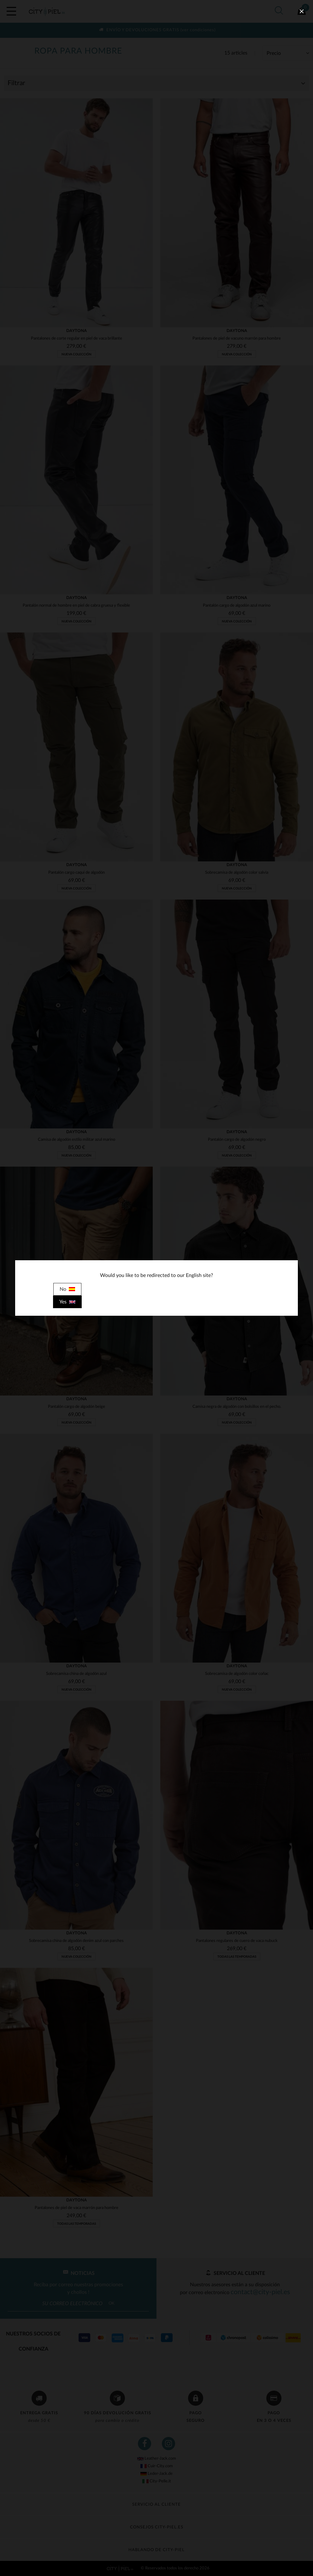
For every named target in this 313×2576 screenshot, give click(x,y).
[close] (302, 11)
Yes (67, 1301)
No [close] (67, 1289)
